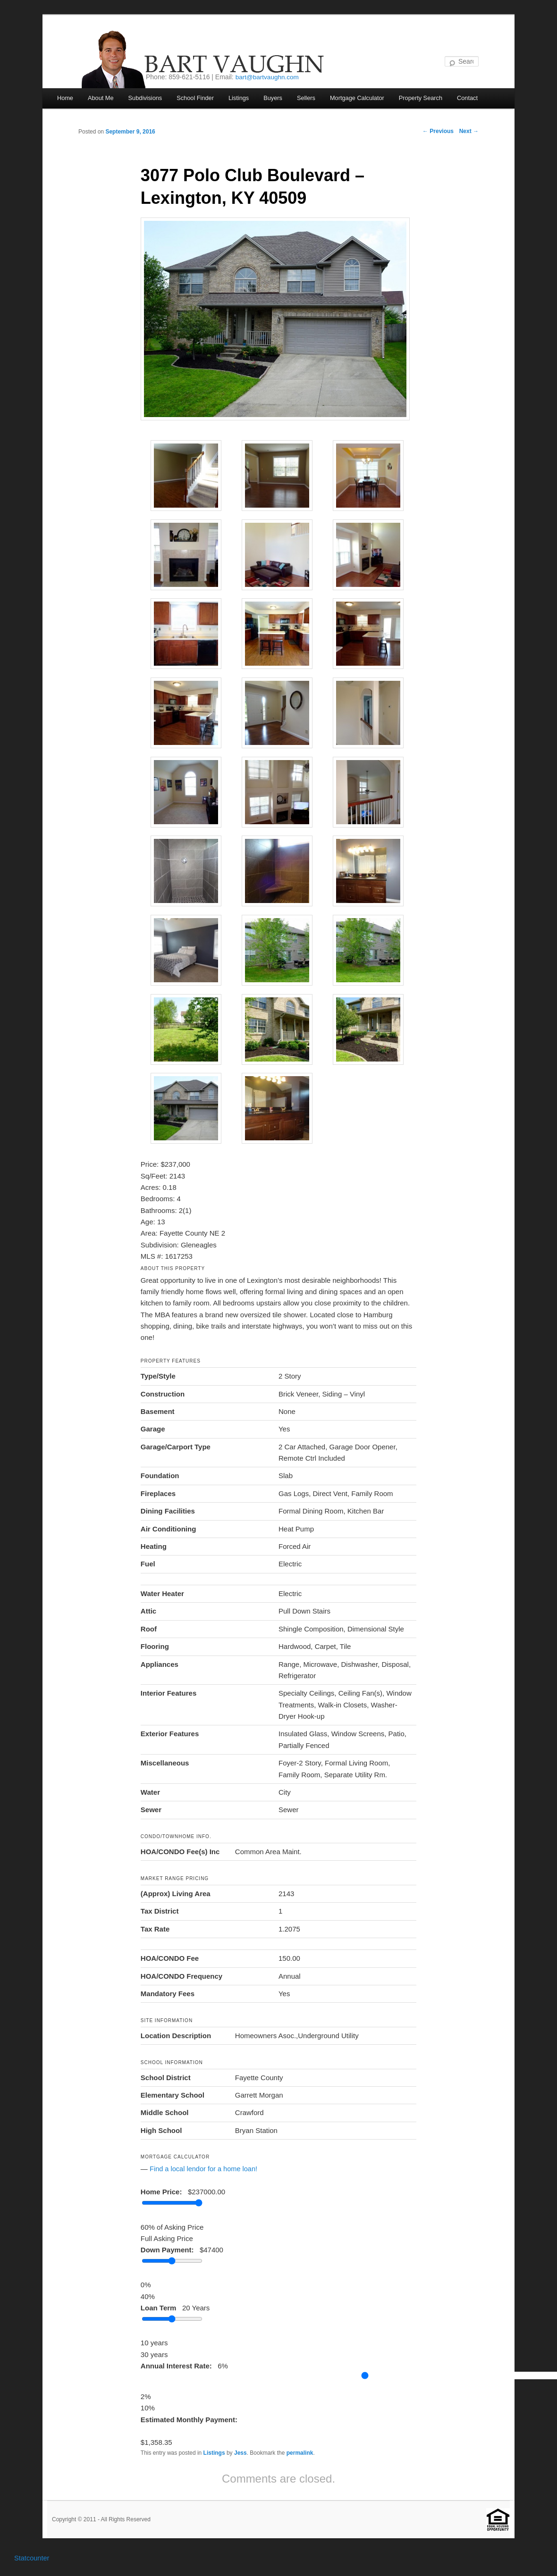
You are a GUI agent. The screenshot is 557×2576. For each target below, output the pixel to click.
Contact (475, 98)
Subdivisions (147, 98)
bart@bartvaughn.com (268, 77)
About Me (101, 98)
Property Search (427, 98)
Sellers (310, 98)
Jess (240, 2452)
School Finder (198, 98)
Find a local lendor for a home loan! (205, 2168)
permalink (300, 2452)
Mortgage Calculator (362, 98)
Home (65, 98)
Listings (242, 98)
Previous (438, 131)
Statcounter (32, 2557)
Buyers (276, 98)
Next (469, 131)
